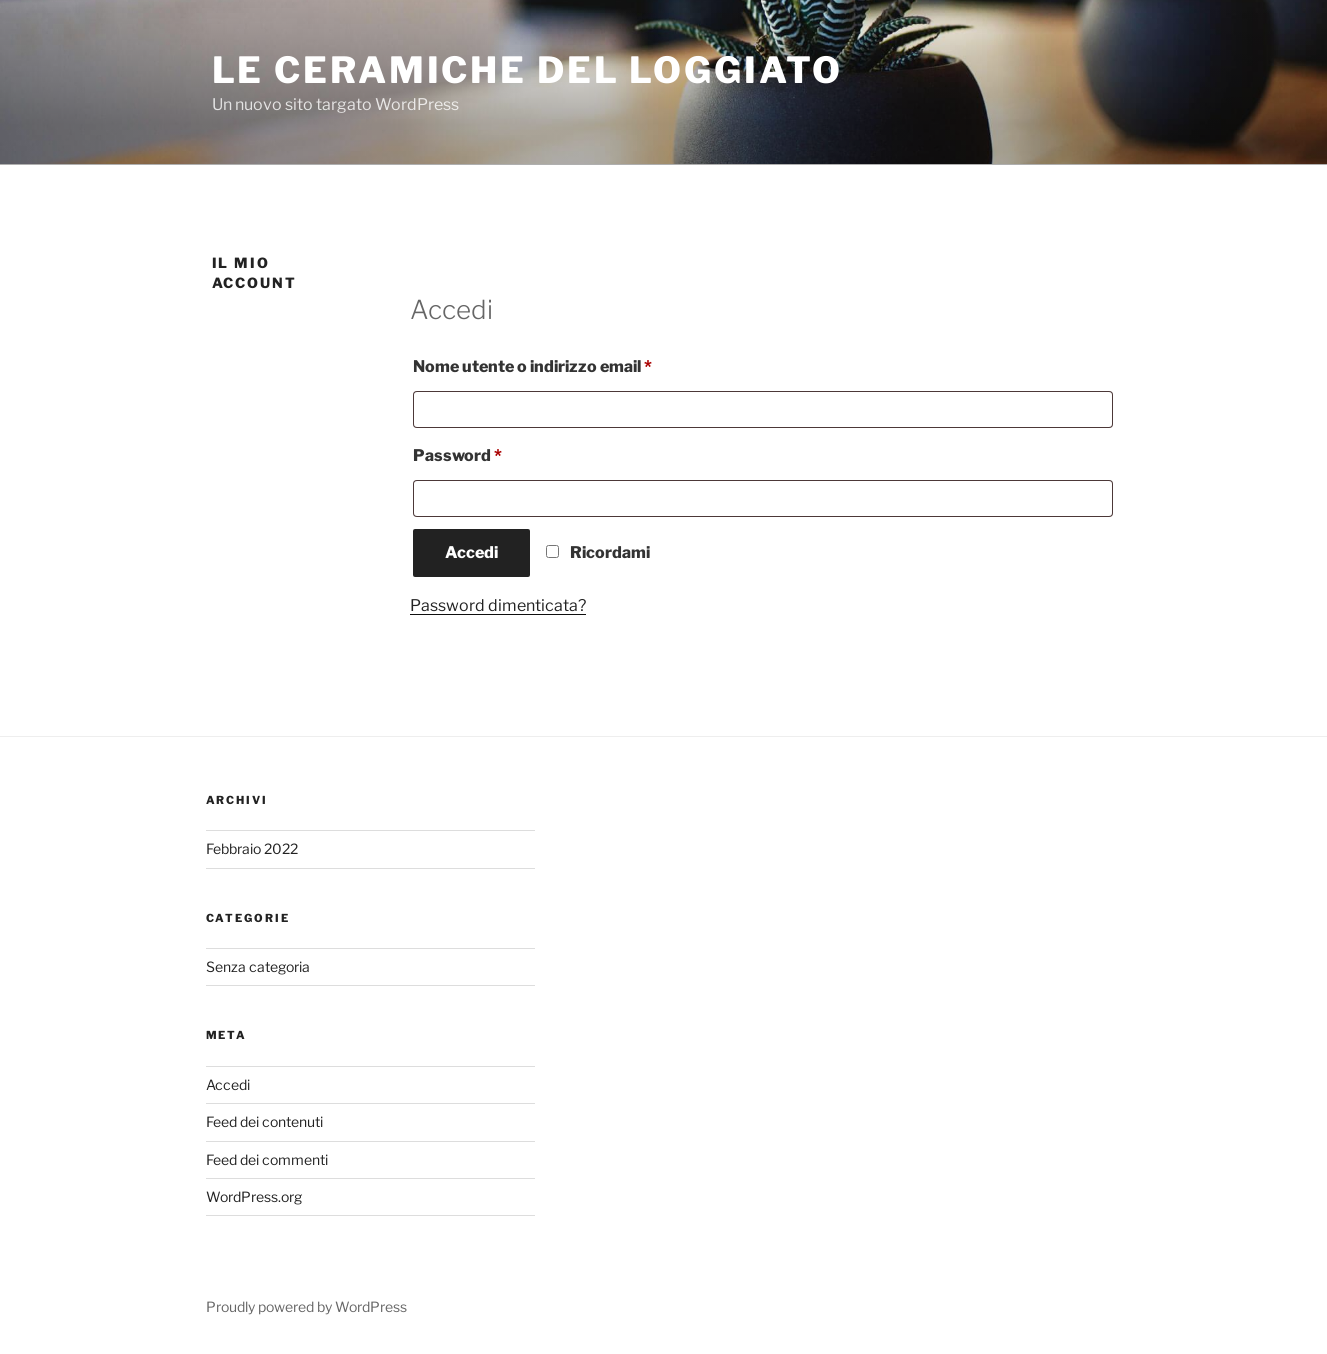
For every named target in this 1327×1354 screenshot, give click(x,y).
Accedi (471, 552)
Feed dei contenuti (264, 1121)
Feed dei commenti (267, 1159)
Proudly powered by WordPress (306, 1306)
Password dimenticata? (498, 605)
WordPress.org (254, 1196)
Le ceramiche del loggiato (527, 70)
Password (494, 452)
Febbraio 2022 (252, 848)
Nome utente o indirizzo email (569, 363)
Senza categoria (258, 966)
